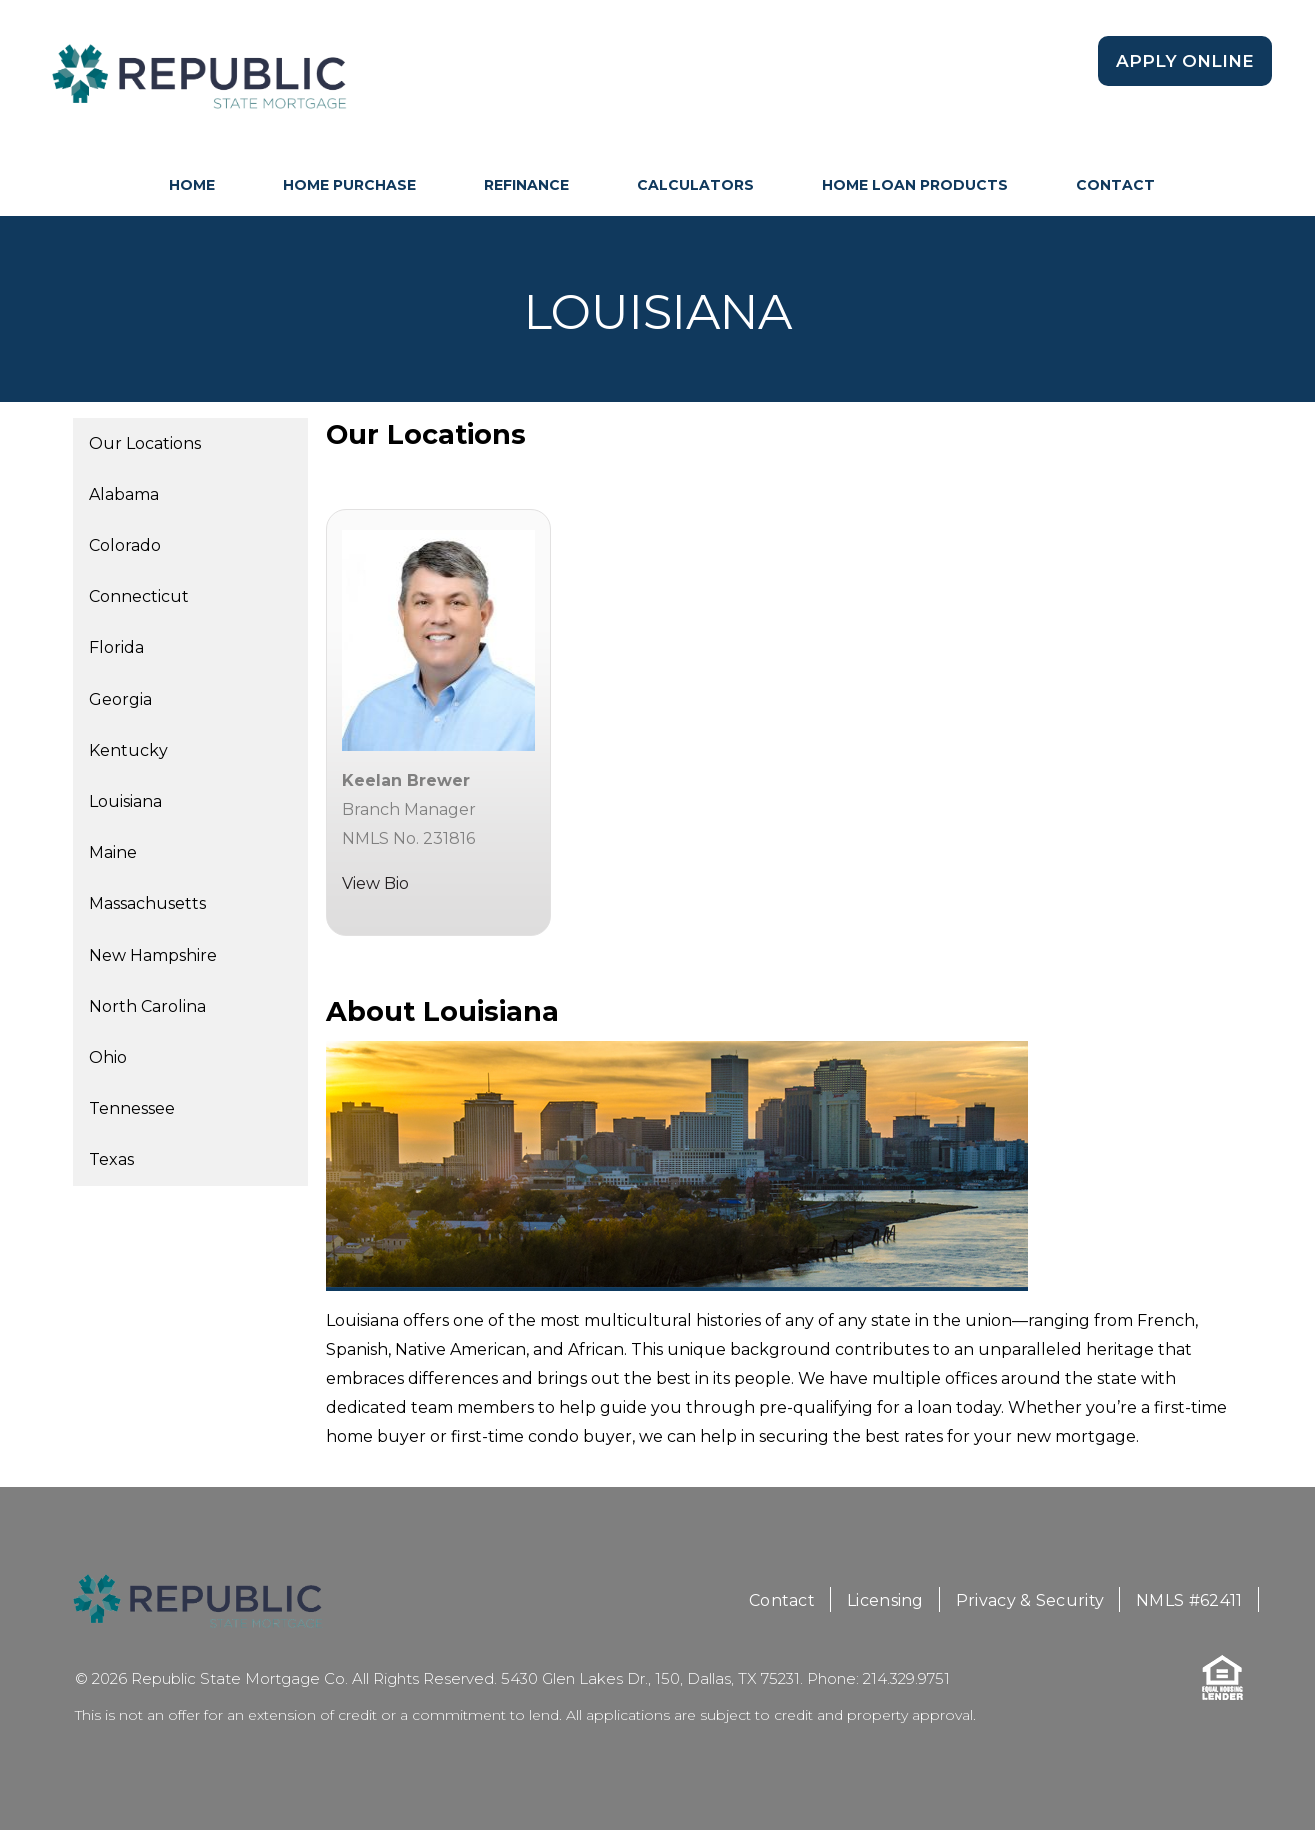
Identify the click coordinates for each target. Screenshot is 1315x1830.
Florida (116, 647)
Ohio (108, 1057)
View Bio (375, 883)
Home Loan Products (915, 185)
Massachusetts (147, 903)
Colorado (125, 545)
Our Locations (145, 443)
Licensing (885, 1600)
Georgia (120, 699)
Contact (1115, 185)
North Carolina (147, 1006)
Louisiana (125, 801)
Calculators (695, 185)
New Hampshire (153, 955)
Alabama (124, 494)
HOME (192, 185)
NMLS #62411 (1189, 1600)
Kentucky (128, 750)
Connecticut (139, 596)
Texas (111, 1159)
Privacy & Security (1030, 1600)
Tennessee (132, 1108)
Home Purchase (349, 185)
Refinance (526, 185)
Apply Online (1185, 61)
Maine (113, 852)
